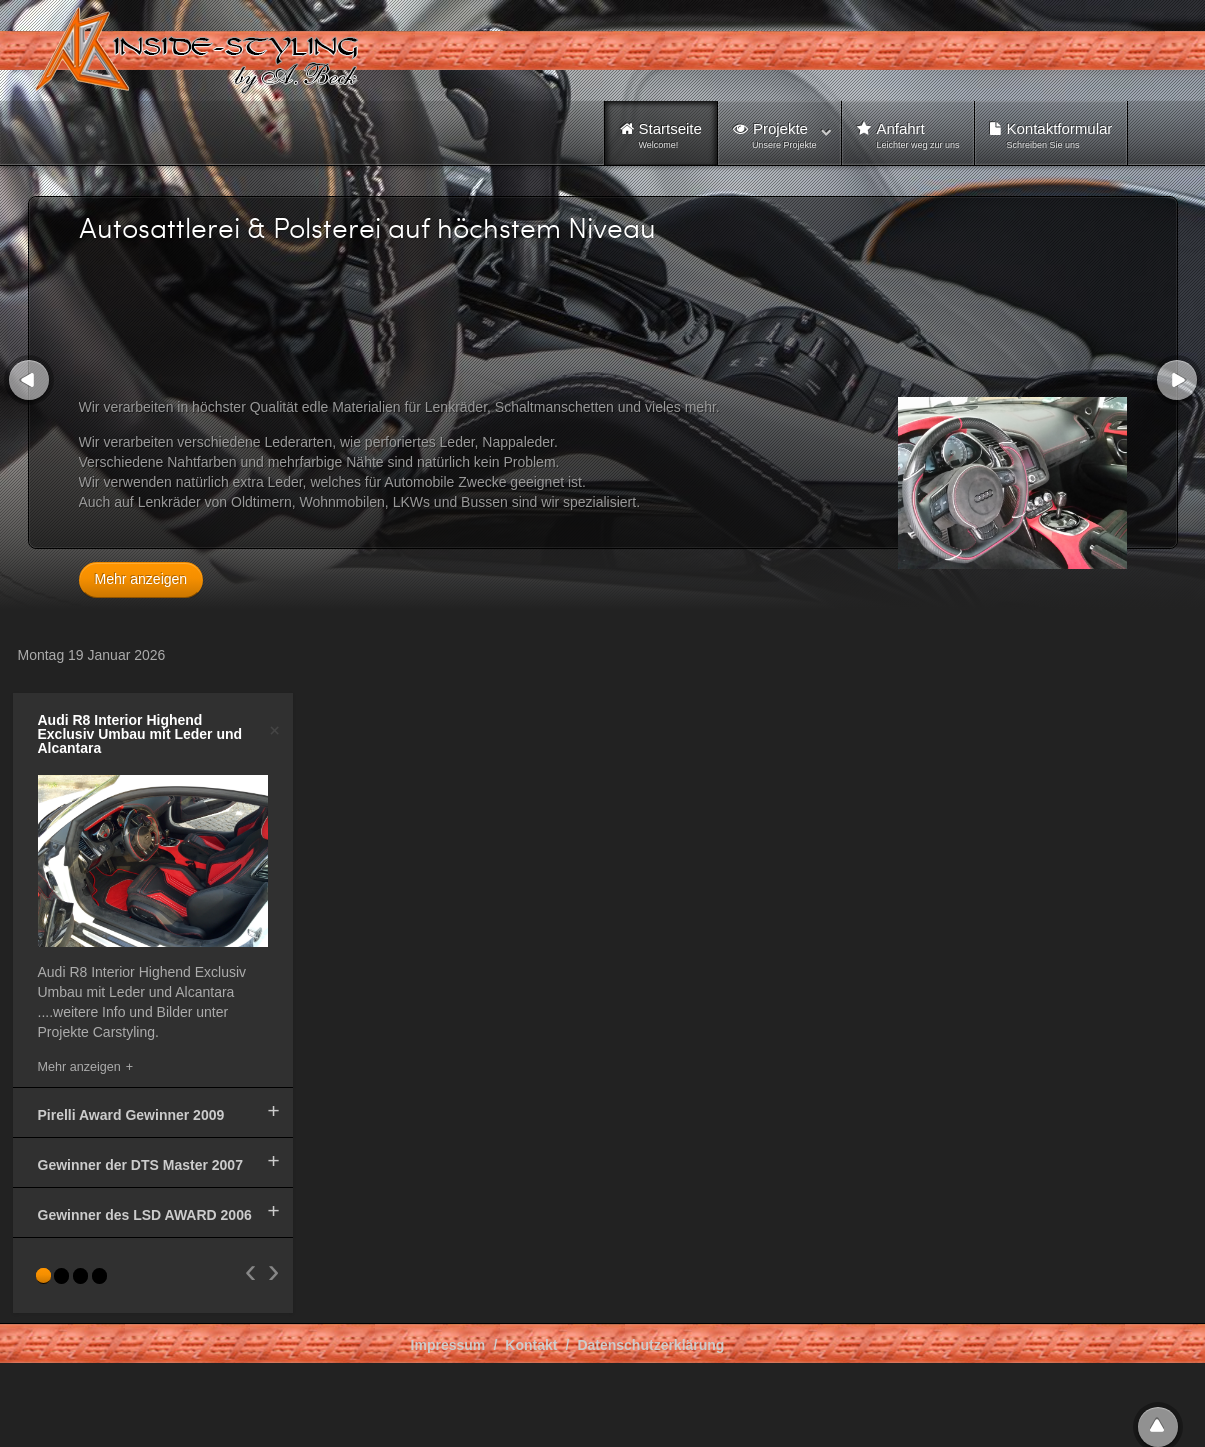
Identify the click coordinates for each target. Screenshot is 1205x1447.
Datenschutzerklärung (650, 1345)
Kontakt (531, 1345)
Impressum (448, 1345)
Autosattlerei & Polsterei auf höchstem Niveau (367, 227)
